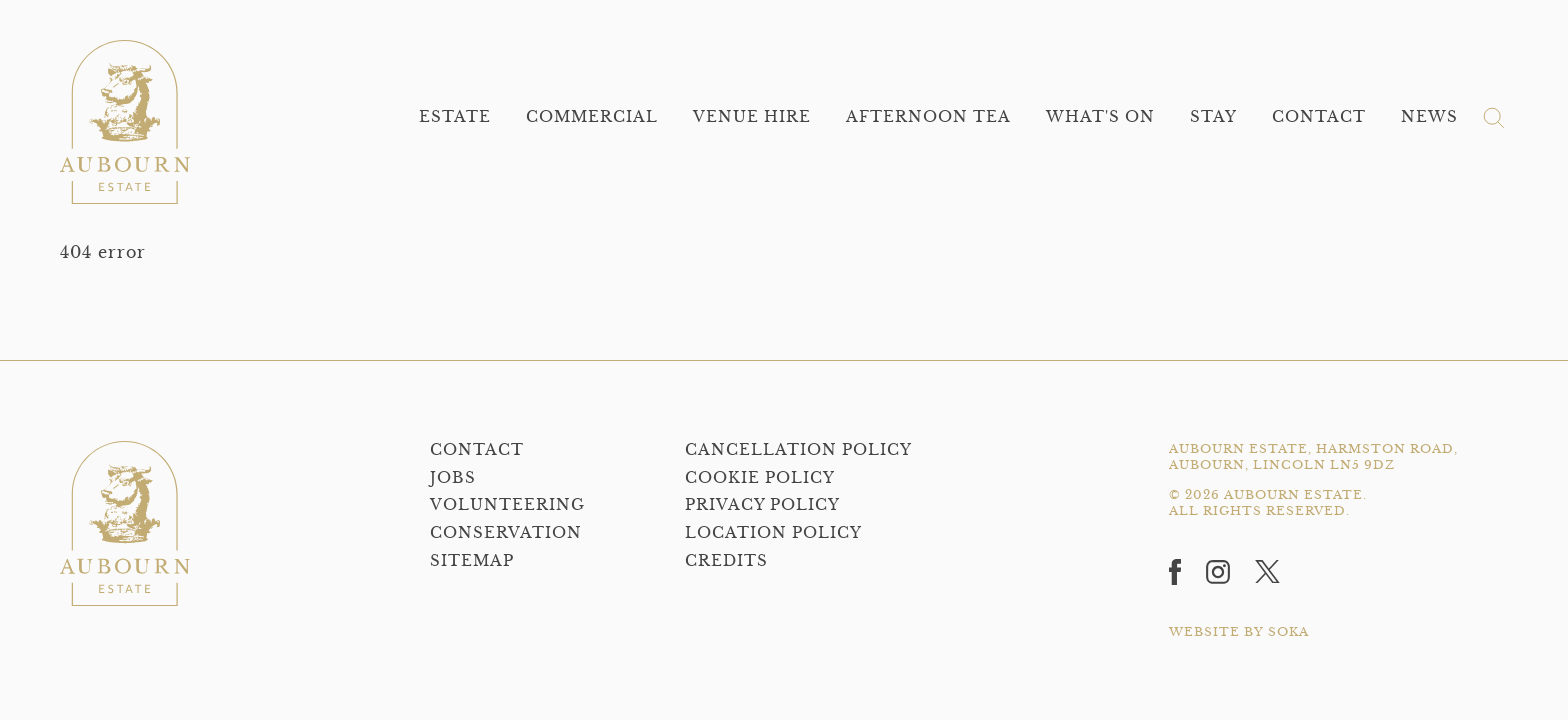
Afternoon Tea (928, 116)
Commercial (592, 116)
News (1429, 116)
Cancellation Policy (798, 449)
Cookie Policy (760, 477)
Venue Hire (752, 116)
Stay (1213, 116)
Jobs (453, 477)
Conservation (506, 532)
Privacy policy (762, 504)
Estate (455, 116)
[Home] (125, 122)
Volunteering (507, 504)
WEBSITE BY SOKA (1239, 631)
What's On (1100, 116)
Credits (726, 560)
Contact (1319, 116)
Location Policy (773, 532)
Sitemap (472, 560)
